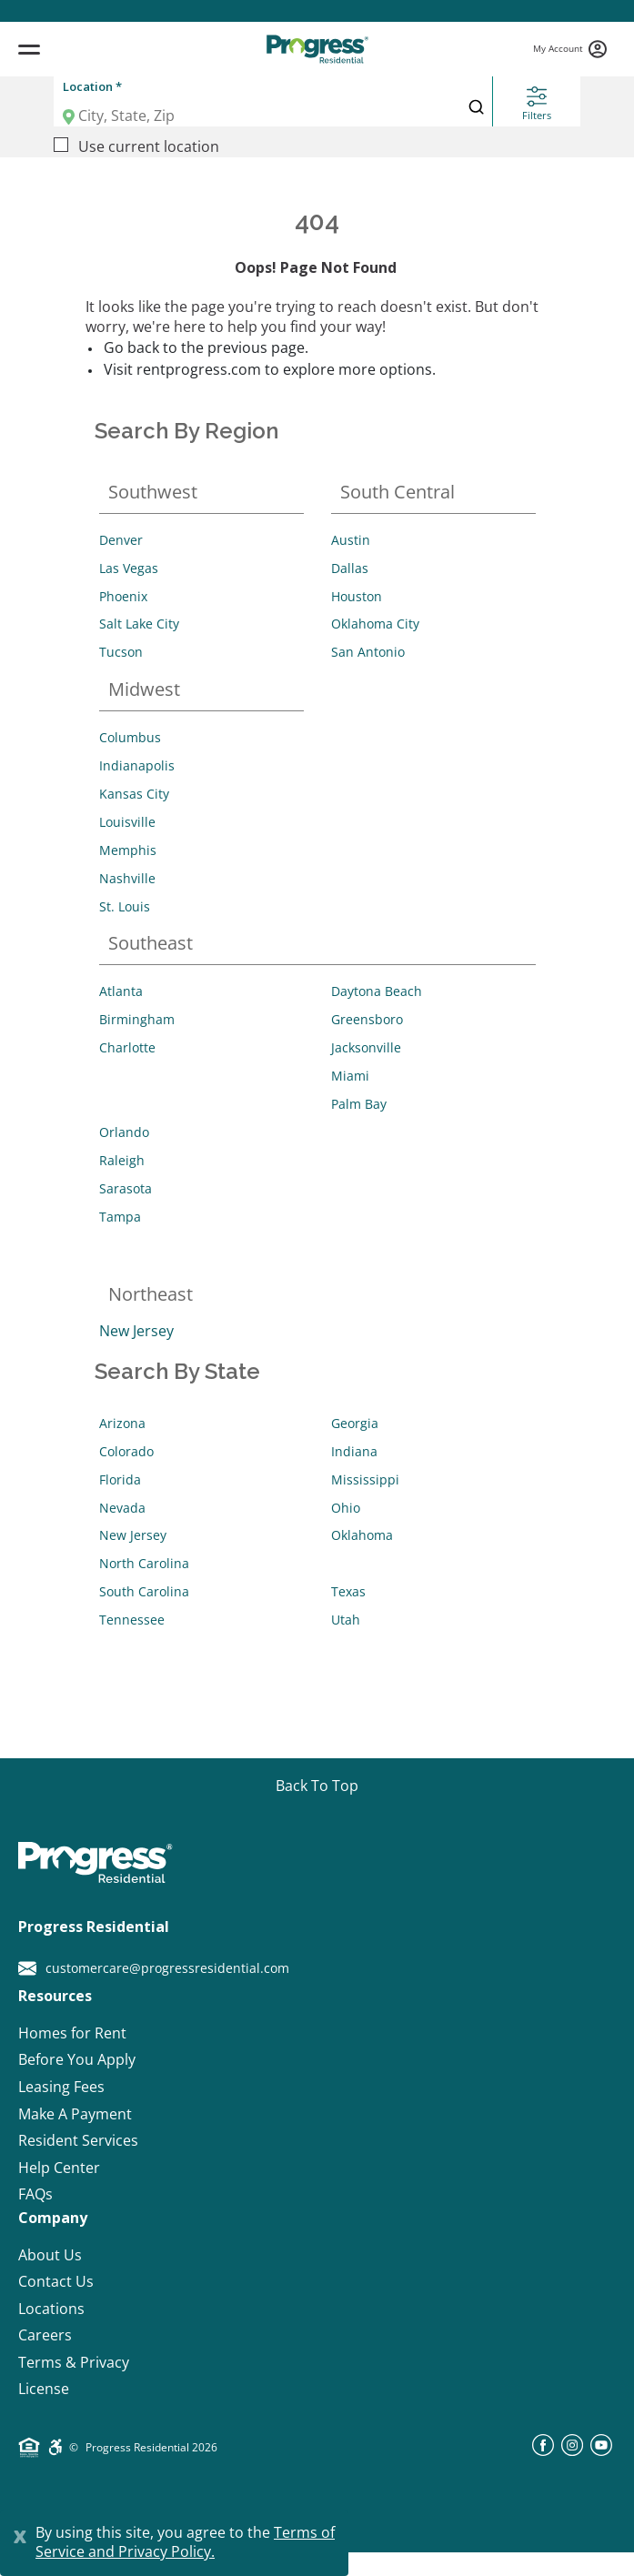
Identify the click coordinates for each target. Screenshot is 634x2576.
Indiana (354, 1451)
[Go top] (317, 1786)
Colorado (126, 1451)
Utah (345, 1619)
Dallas (349, 568)
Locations (51, 2309)
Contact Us (56, 2281)
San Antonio (368, 651)
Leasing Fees (61, 2087)
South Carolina (144, 1591)
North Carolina (144, 1563)
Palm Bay (359, 1103)
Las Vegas (128, 568)
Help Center (59, 2168)
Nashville (127, 878)
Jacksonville (366, 1047)
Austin (350, 539)
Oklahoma (362, 1535)
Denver (121, 539)
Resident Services (78, 2140)
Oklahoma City (375, 623)
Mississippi (365, 1479)
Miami (350, 1075)
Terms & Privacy (73, 2362)
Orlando (124, 1132)
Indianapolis (137, 765)
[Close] (20, 2534)
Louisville (127, 821)
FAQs (35, 2194)
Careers (45, 2335)
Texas (348, 1591)
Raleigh (122, 1160)
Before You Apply (77, 2059)
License (43, 2389)
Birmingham (137, 1019)
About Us (50, 2255)
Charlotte (127, 1047)
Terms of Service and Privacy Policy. (185, 2542)
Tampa (120, 1216)
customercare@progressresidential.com (153, 1968)
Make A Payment (75, 2114)
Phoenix (123, 596)
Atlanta (121, 991)
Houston (356, 596)
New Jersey (136, 1331)
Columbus (130, 737)
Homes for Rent (72, 2033)
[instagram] (572, 2450)
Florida (120, 1479)
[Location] (246, 116)
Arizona (122, 1423)
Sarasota (125, 1188)
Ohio (345, 1507)
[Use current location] (61, 144)
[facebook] (543, 2450)
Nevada (122, 1507)
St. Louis (124, 906)
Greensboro (367, 1019)
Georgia (354, 1423)
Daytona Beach (376, 991)
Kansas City (134, 793)
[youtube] (601, 2450)
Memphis (127, 850)
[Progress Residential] (317, 49)
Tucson (121, 651)
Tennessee (132, 1619)
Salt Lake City (139, 623)
